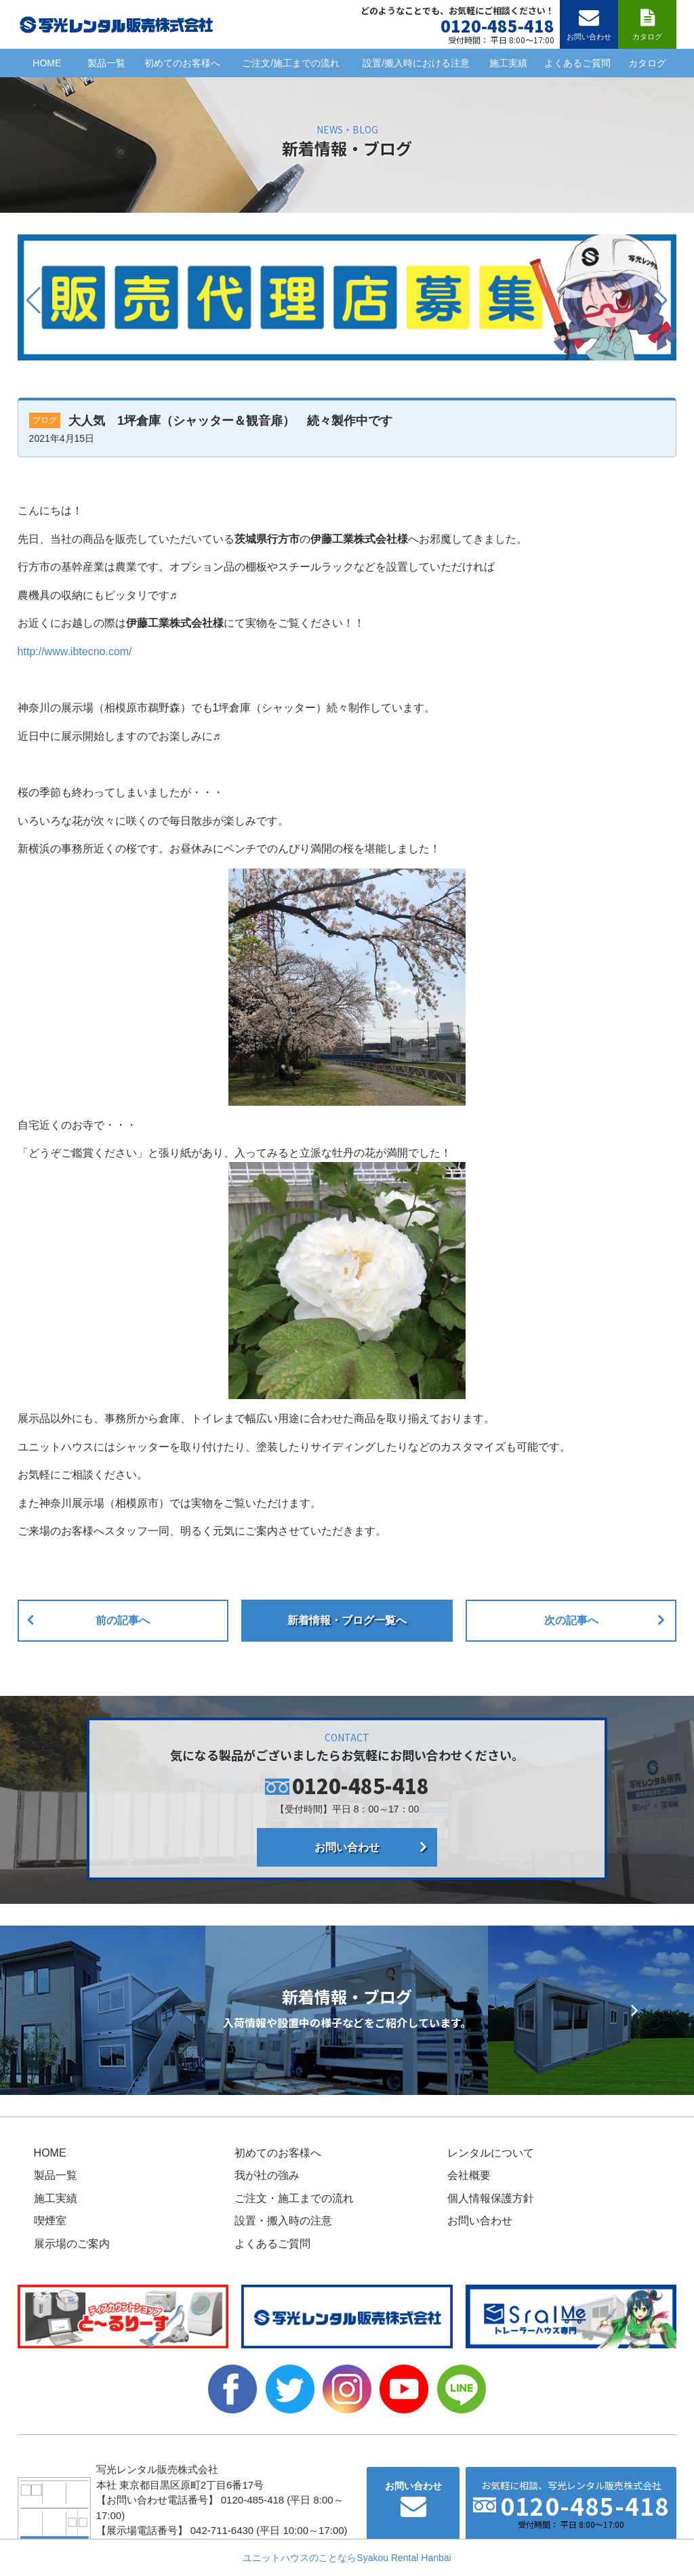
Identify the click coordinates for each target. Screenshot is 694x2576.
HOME (47, 63)
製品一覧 (106, 63)
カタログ (647, 63)
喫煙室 (50, 2220)
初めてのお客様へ (182, 63)
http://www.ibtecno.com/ (75, 651)
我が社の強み (267, 2175)
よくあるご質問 (577, 63)
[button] (33, 300)
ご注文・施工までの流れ (294, 2198)
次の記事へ (571, 1620)
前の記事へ (123, 1620)
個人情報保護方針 (490, 2198)
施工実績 (508, 63)
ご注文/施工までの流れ (291, 63)
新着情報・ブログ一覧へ (347, 1620)
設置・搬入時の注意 (283, 2220)
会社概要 (469, 2175)
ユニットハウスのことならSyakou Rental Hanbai (347, 2557)
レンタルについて (490, 2153)
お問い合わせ (347, 1847)
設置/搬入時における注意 (416, 63)
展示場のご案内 (72, 2243)
